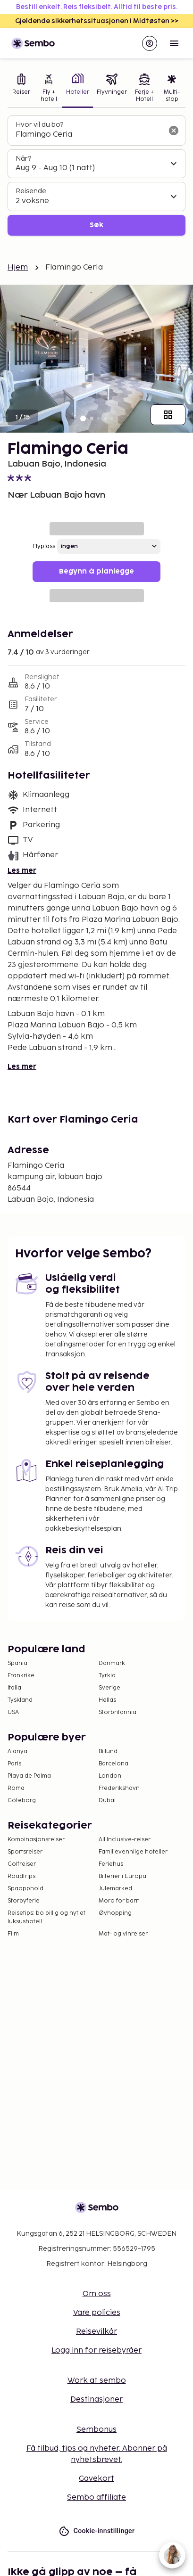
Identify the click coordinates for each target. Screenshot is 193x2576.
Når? (23, 159)
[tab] (21, 89)
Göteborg (22, 1800)
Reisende (31, 191)
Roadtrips (21, 1876)
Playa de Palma (29, 1776)
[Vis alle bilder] (168, 414)
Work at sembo (96, 2380)
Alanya (17, 1751)
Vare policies (96, 2312)
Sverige (109, 1687)
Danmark (112, 1663)
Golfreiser (22, 1864)
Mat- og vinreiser (123, 1933)
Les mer (22, 871)
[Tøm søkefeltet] (173, 130)
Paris (14, 1763)
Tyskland (20, 1700)
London (110, 1776)
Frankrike (21, 1675)
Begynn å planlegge (96, 571)
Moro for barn (119, 1900)
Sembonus (96, 2429)
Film (13, 1933)
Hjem (18, 267)
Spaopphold (25, 1888)
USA (13, 1712)
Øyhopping (115, 1913)
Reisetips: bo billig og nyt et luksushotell (46, 1917)
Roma (16, 1788)
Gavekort (96, 2478)
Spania (17, 1663)
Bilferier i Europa (122, 1876)
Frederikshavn (119, 1788)
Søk (96, 225)
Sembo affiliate (96, 2497)
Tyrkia (107, 1675)
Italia (14, 1687)
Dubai (107, 1800)
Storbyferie (24, 1900)
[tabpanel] (96, 175)
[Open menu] (174, 43)
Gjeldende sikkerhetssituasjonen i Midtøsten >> (96, 21)
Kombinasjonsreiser (36, 1839)
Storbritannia (117, 1712)
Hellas (107, 1700)
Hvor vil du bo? (39, 125)
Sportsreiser (25, 1851)
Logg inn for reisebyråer (96, 2350)
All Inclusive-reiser (125, 1839)
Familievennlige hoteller (133, 1851)
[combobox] (89, 134)
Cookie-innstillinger (97, 2531)
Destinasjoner (96, 2399)
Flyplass (44, 546)
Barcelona (113, 1763)
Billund (108, 1751)
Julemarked (115, 1888)
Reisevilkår (96, 2331)
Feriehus (111, 1864)
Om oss (97, 2293)
